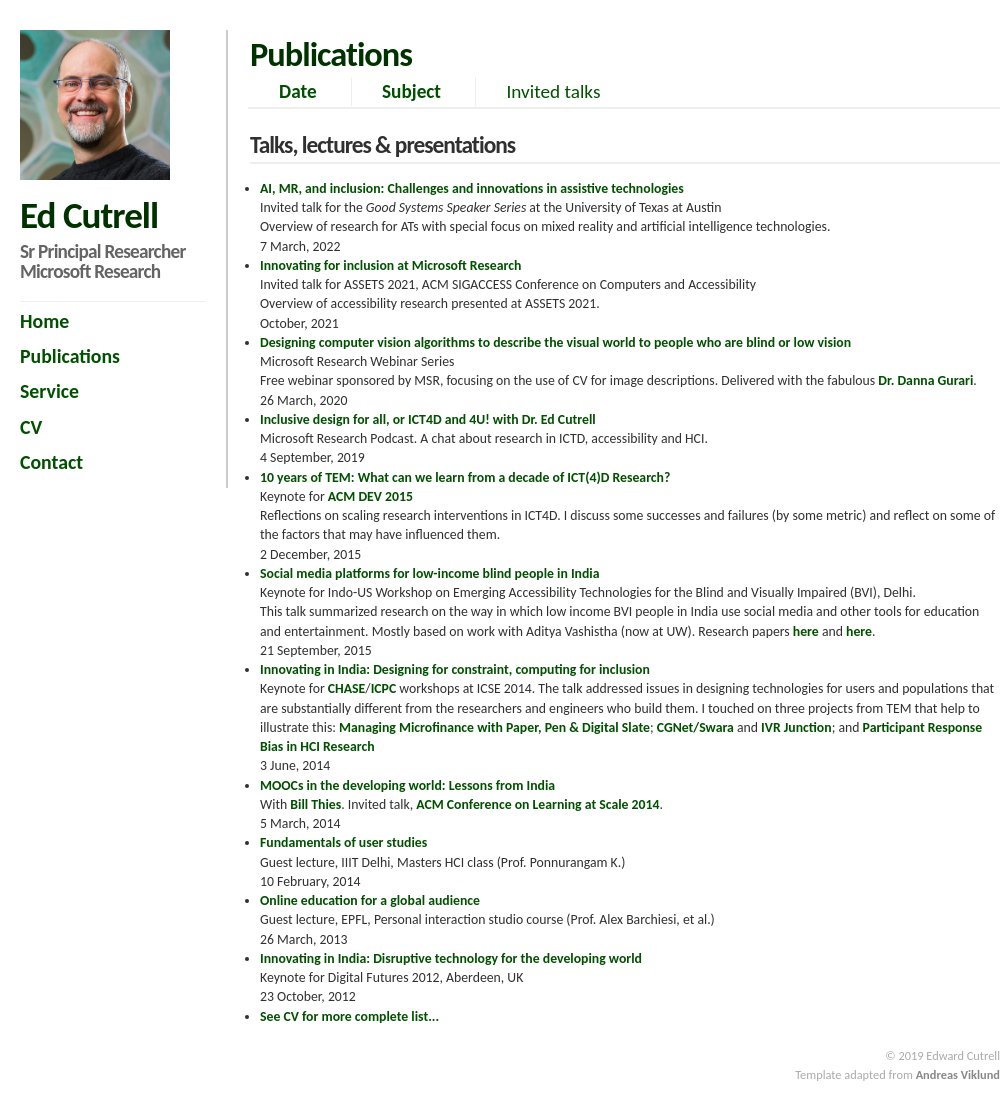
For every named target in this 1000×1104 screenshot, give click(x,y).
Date (298, 91)
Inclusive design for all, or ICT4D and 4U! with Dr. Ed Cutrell (428, 419)
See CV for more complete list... (349, 1016)
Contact (51, 462)
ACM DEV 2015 (370, 496)
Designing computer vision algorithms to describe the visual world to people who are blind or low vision (555, 342)
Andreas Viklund (958, 1074)
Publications (70, 356)
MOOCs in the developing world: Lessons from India (407, 785)
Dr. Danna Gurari (925, 380)
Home (44, 321)
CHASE (347, 688)
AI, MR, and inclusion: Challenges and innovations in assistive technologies (472, 188)
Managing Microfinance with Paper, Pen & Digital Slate (494, 727)
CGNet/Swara (695, 727)
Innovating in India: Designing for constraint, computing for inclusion (455, 669)
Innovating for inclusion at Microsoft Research (390, 265)
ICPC (384, 688)
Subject (411, 91)
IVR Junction (796, 727)
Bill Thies (315, 804)
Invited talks (553, 91)
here (806, 631)
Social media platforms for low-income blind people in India (430, 573)
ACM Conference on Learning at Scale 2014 (537, 804)
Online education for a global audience (370, 900)
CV (31, 427)
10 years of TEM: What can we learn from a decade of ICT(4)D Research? (465, 477)
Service (49, 391)
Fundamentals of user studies (343, 842)
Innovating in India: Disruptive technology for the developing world (451, 958)
